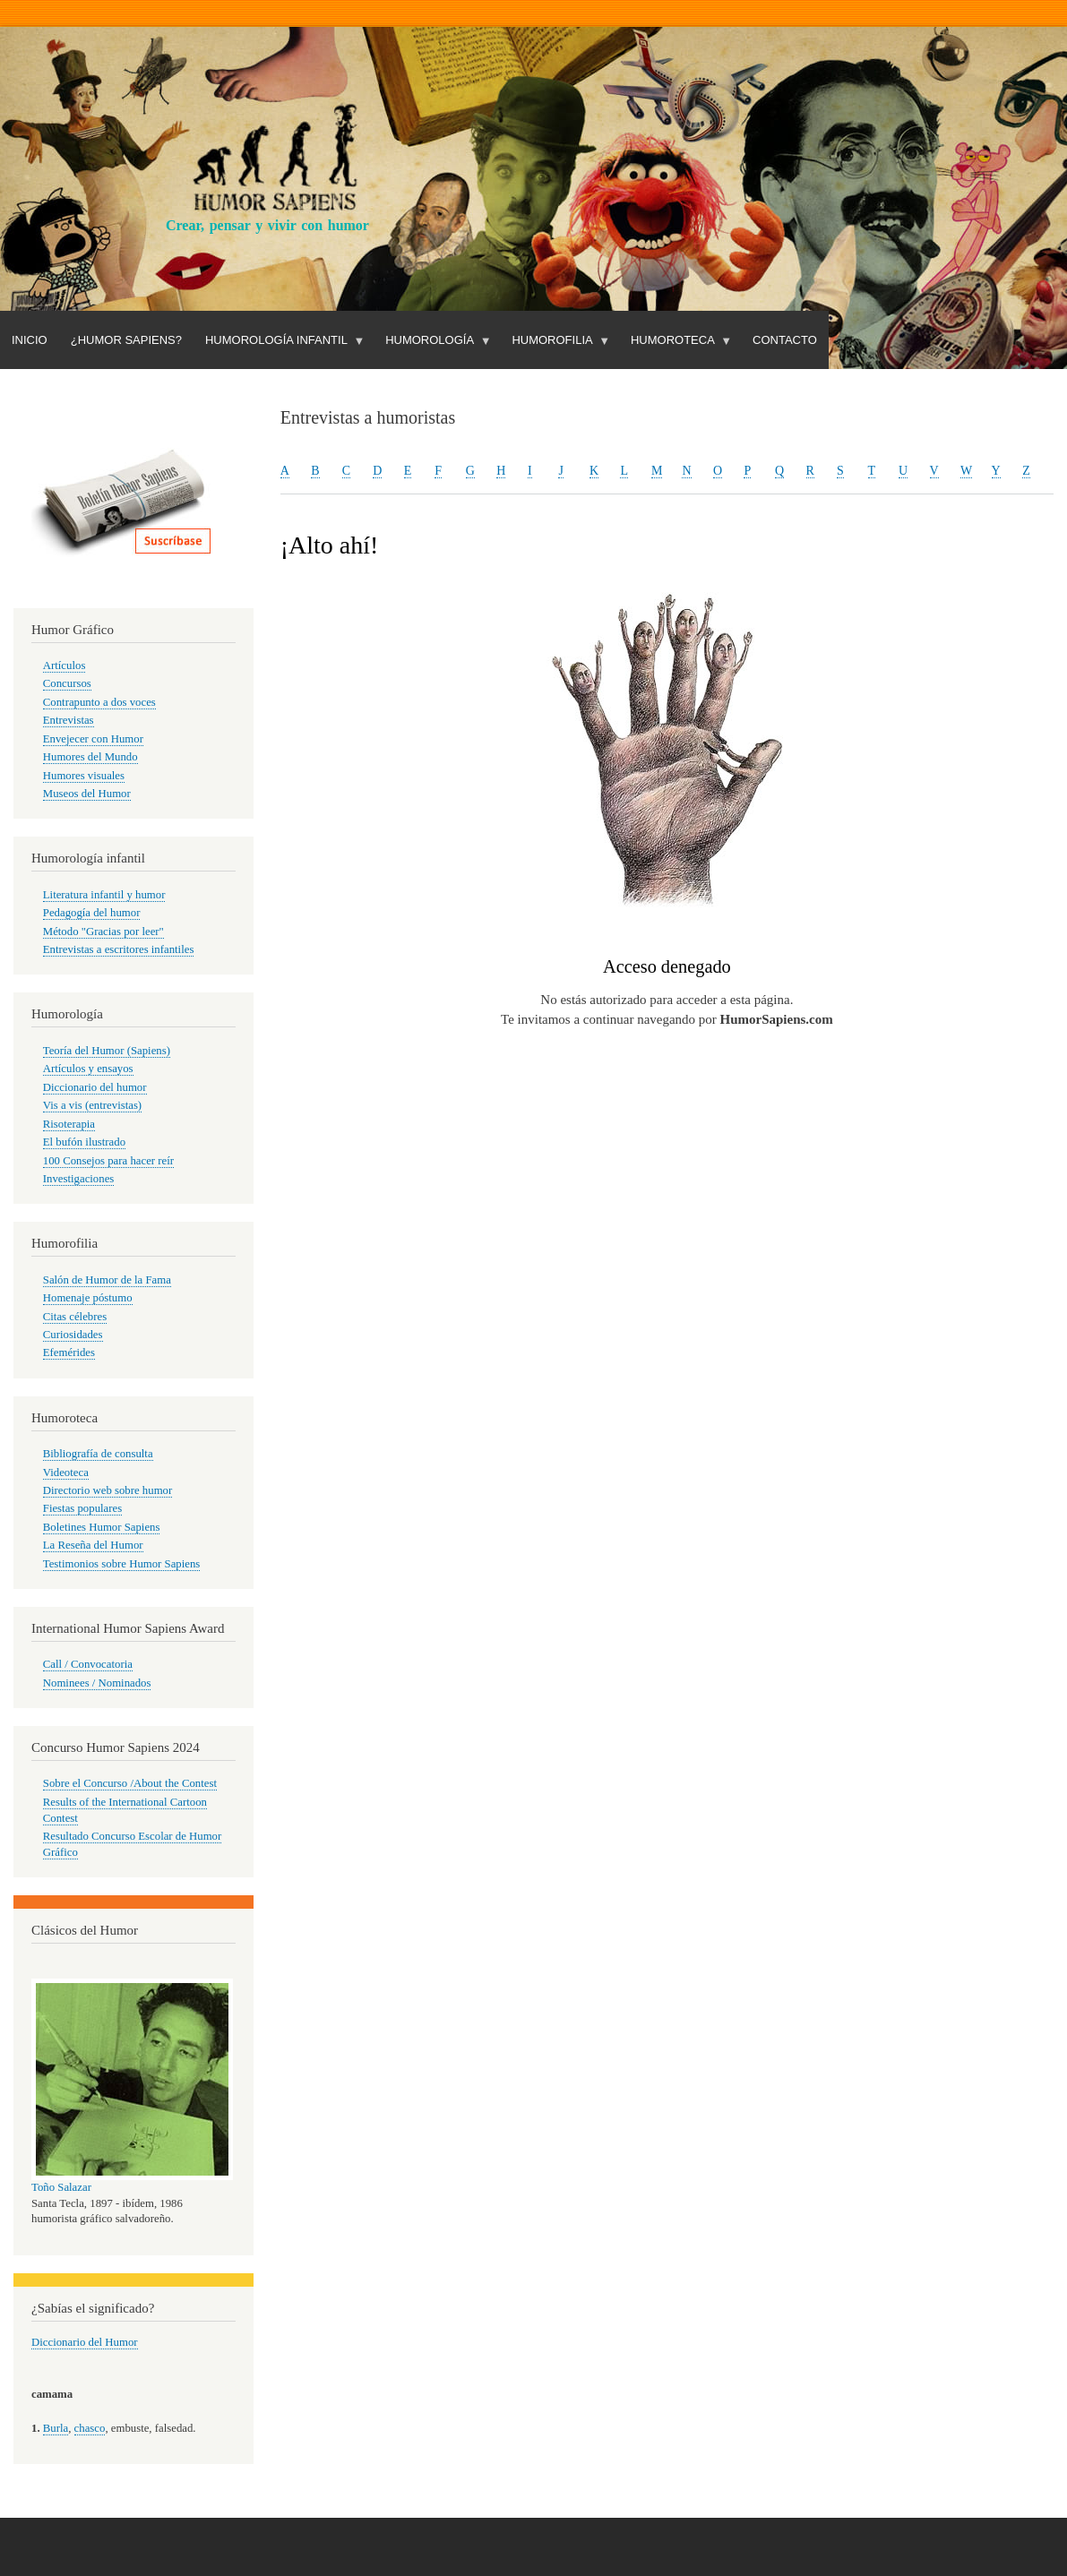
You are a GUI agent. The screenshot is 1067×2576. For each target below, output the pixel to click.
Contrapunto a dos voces (99, 702)
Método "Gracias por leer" (103, 931)
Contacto (785, 340)
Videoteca (66, 1472)
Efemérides (69, 1352)
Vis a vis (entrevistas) (92, 1105)
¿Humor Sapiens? (126, 340)
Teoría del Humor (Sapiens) (106, 1050)
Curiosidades (73, 1334)
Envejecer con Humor (93, 739)
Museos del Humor (87, 793)
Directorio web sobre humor (107, 1490)
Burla (55, 2428)
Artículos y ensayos (88, 1068)
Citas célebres (75, 1316)
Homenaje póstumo (88, 1298)
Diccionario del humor (95, 1087)
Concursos (67, 683)
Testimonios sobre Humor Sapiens (122, 1564)
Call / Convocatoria (88, 1664)
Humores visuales (84, 775)
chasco (90, 2428)
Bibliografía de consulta (98, 1453)
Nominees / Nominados (97, 1683)
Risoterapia (69, 1124)
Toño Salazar (61, 2187)
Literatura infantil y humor (104, 895)
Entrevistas (68, 720)
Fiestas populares (82, 1508)
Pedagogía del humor (92, 912)
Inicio (29, 340)
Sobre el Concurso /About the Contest (130, 1783)
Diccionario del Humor (84, 2342)
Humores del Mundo (90, 757)
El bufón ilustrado (84, 1142)
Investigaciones (79, 1178)
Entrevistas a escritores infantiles (118, 949)
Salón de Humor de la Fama (107, 1280)
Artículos (64, 665)
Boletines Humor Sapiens (101, 1527)
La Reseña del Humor (93, 1545)
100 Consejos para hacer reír (108, 1161)
